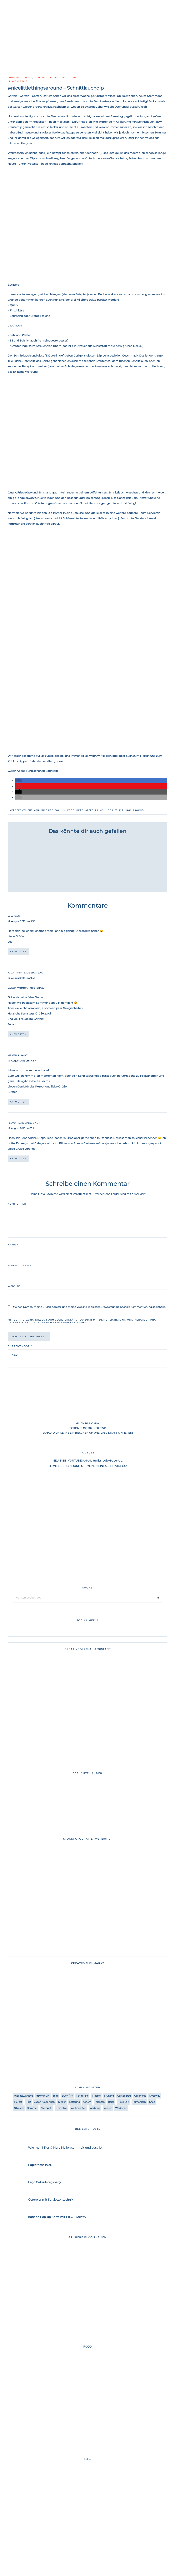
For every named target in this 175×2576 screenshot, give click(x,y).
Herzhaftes (24, 78)
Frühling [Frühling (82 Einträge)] (109, 2095)
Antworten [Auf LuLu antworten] (18, 951)
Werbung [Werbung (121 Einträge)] (95, 2108)
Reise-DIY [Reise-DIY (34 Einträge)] (123, 2101)
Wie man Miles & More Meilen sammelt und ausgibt (65, 2147)
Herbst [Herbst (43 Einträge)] (18, 2101)
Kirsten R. (13, 1055)
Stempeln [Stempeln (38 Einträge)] (46, 2108)
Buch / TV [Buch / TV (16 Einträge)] (67, 2095)
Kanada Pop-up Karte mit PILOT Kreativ (57, 2217)
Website (14, 1286)
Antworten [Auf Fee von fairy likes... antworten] (18, 1158)
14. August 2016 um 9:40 (21, 978)
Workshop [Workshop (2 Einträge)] (121, 2108)
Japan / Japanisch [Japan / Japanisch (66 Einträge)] (44, 2101)
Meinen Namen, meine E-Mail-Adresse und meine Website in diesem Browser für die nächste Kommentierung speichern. (89, 1306)
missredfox (87, 40)
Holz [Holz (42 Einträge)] (28, 2101)
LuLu (10, 916)
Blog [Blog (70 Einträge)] (55, 2095)
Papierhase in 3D (40, 2165)
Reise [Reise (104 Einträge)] (111, 2101)
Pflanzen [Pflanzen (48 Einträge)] (100, 2101)
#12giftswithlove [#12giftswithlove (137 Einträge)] (23, 2095)
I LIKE (37, 78)
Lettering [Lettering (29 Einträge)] (74, 2101)
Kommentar (17, 1203)
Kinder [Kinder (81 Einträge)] (62, 2101)
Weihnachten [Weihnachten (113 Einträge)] (78, 2108)
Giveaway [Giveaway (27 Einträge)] (154, 2095)
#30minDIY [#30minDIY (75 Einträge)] (43, 2095)
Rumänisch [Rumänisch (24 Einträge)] (139, 2101)
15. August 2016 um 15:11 (21, 1128)
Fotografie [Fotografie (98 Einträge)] (82, 2095)
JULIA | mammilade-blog (22, 972)
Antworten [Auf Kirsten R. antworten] (18, 1102)
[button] (18, 780)
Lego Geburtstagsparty (44, 2182)
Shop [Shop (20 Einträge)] (152, 2101)
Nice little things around (60, 78)
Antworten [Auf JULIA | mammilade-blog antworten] (18, 1034)
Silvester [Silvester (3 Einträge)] (19, 2108)
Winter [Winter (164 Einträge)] (108, 2108)
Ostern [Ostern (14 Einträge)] (87, 2101)
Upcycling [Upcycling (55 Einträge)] (61, 2108)
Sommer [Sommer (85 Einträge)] (32, 2108)
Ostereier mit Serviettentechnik (50, 2199)
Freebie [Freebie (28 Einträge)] (96, 2095)
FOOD (11, 78)
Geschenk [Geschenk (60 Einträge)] (140, 2095)
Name (13, 1244)
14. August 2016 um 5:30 (21, 921)
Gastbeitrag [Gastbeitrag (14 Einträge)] (124, 2095)
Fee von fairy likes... (20, 1123)
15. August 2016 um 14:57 (22, 1060)
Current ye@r (20, 1346)
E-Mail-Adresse (21, 1265)
